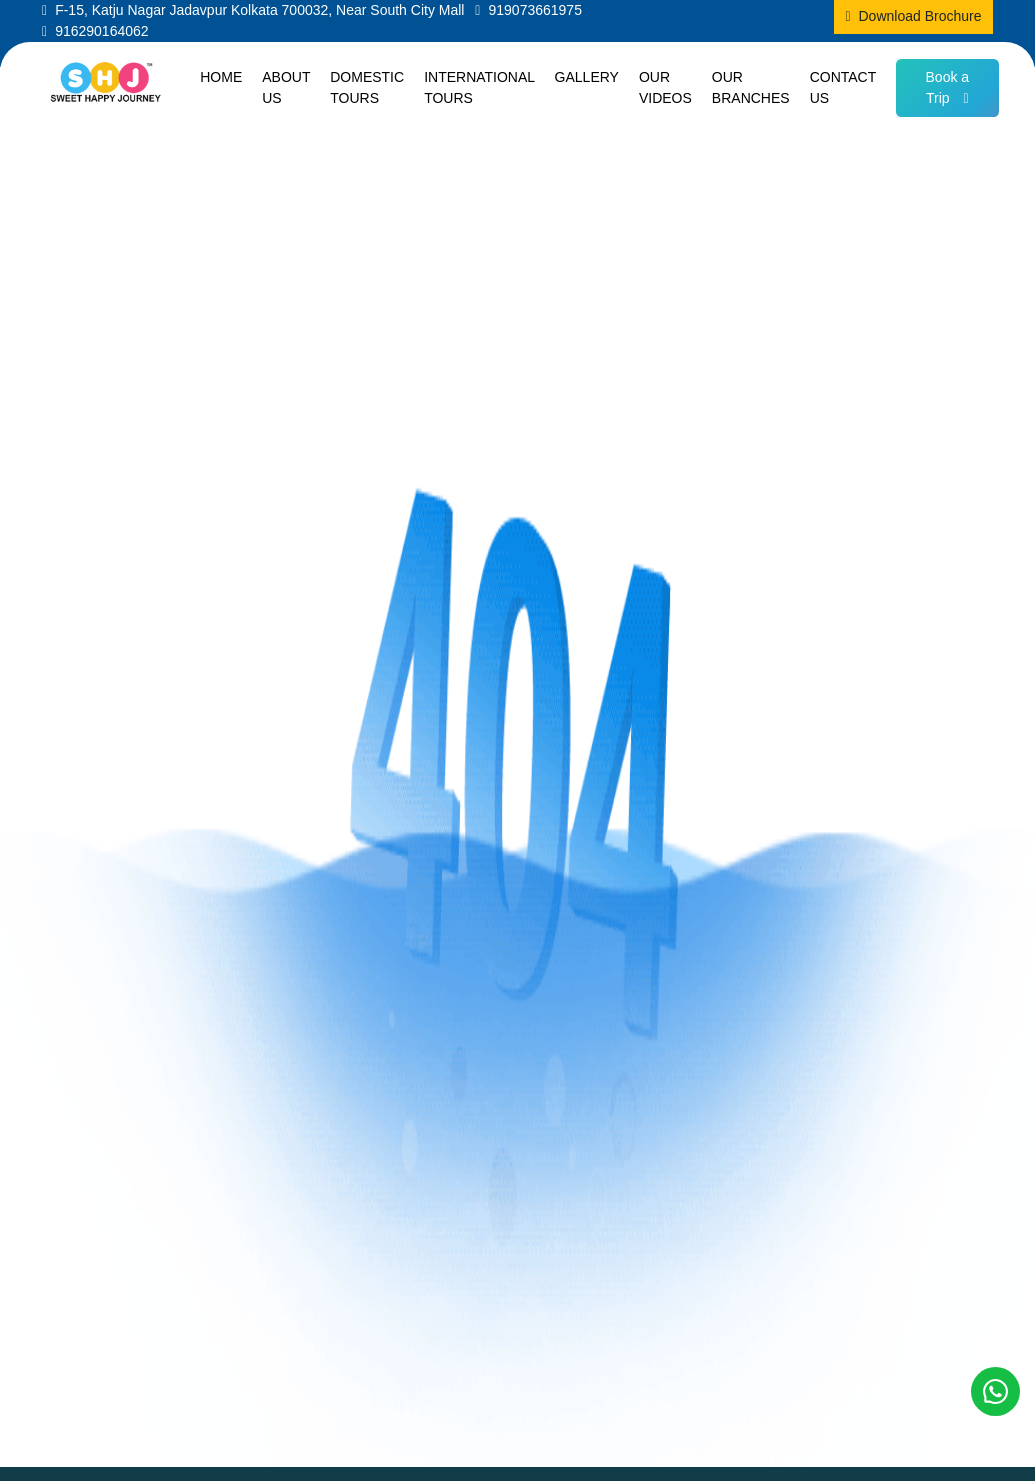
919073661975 (534, 10)
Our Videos (665, 87)
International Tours (479, 87)
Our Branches (751, 87)
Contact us (843, 87)
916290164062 (101, 31)
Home (221, 77)
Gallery (587, 77)
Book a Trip (948, 87)
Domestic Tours (367, 87)
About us (286, 87)
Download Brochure (920, 16)
